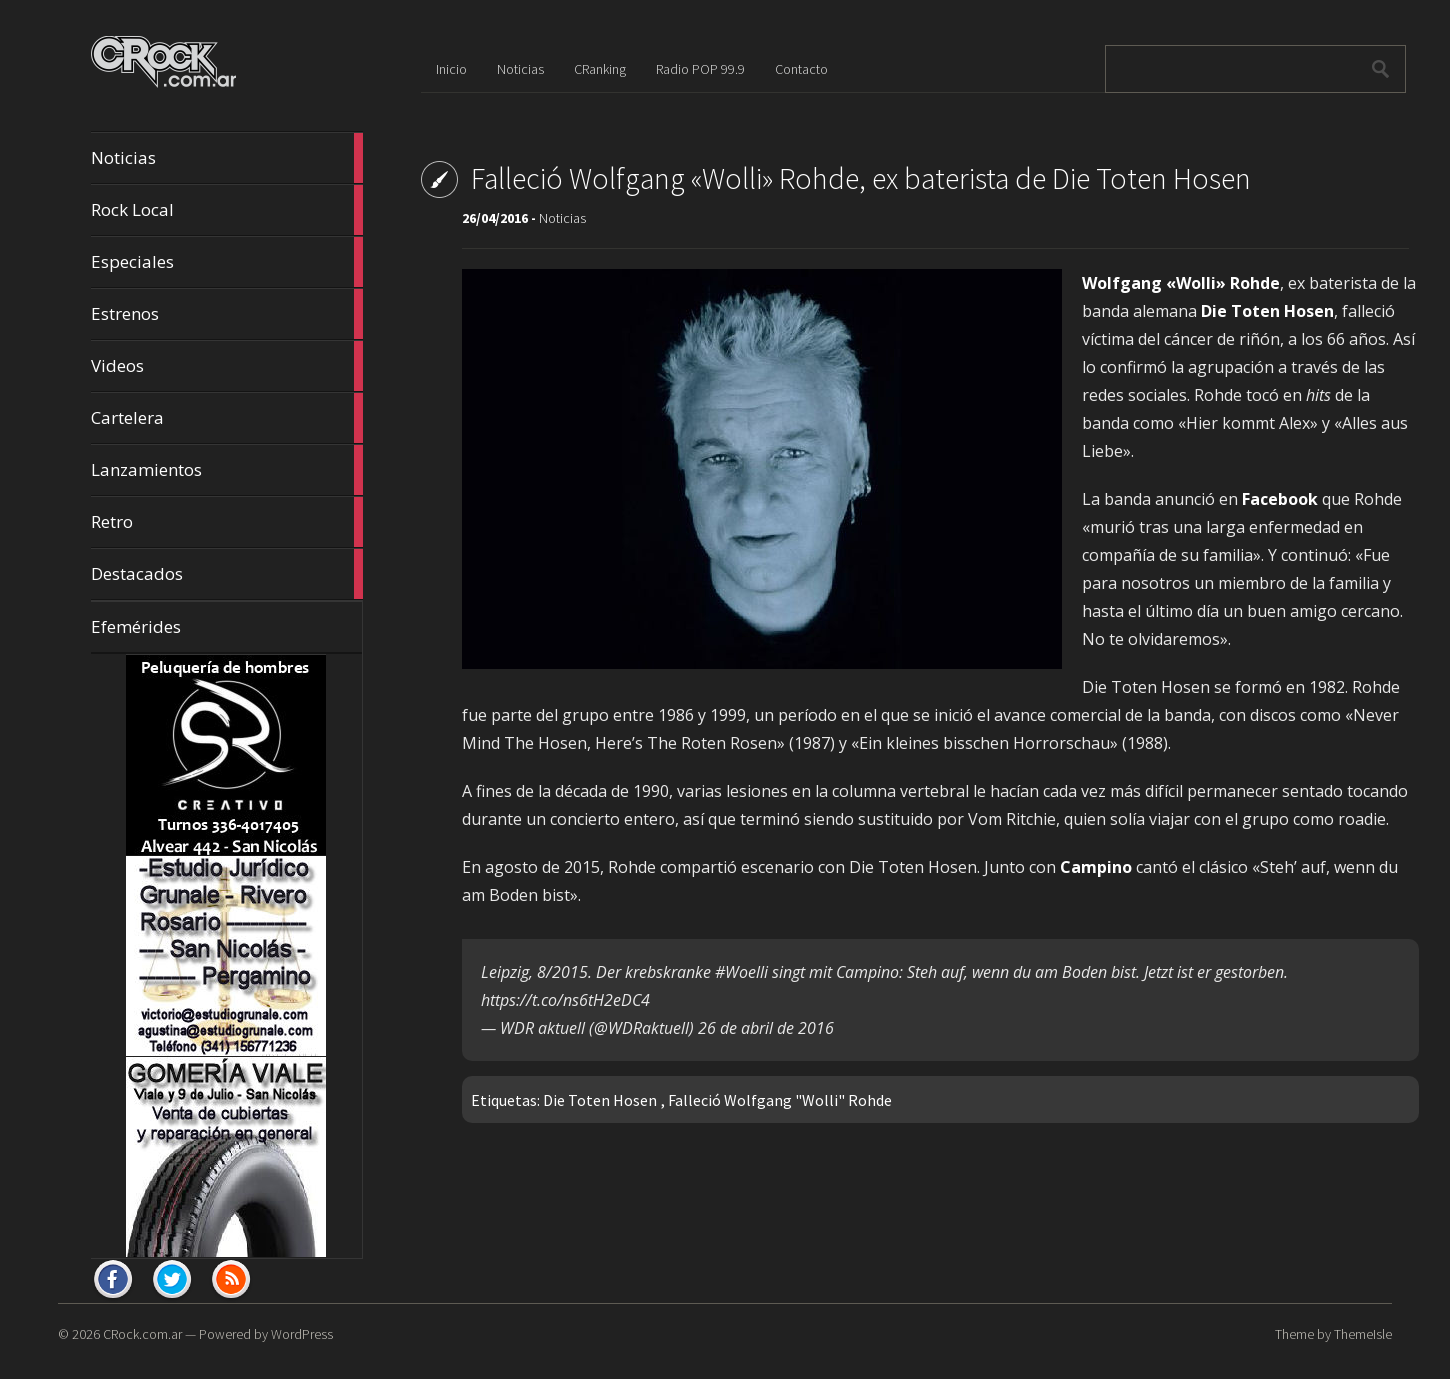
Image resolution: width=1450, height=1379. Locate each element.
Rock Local (227, 210)
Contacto (801, 69)
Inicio (451, 69)
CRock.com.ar (142, 1334)
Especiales (227, 262)
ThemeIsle (1363, 1334)
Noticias (227, 158)
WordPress (302, 1334)
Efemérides (136, 626)
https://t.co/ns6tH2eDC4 (565, 1000)
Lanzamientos (227, 470)
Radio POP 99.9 (700, 69)
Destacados (227, 574)
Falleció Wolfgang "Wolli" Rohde (780, 1100)
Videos (227, 366)
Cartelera (227, 418)
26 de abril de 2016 (766, 1028)
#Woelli (741, 972)
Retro (227, 522)
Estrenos (227, 314)
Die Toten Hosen (600, 1100)
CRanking (600, 69)
